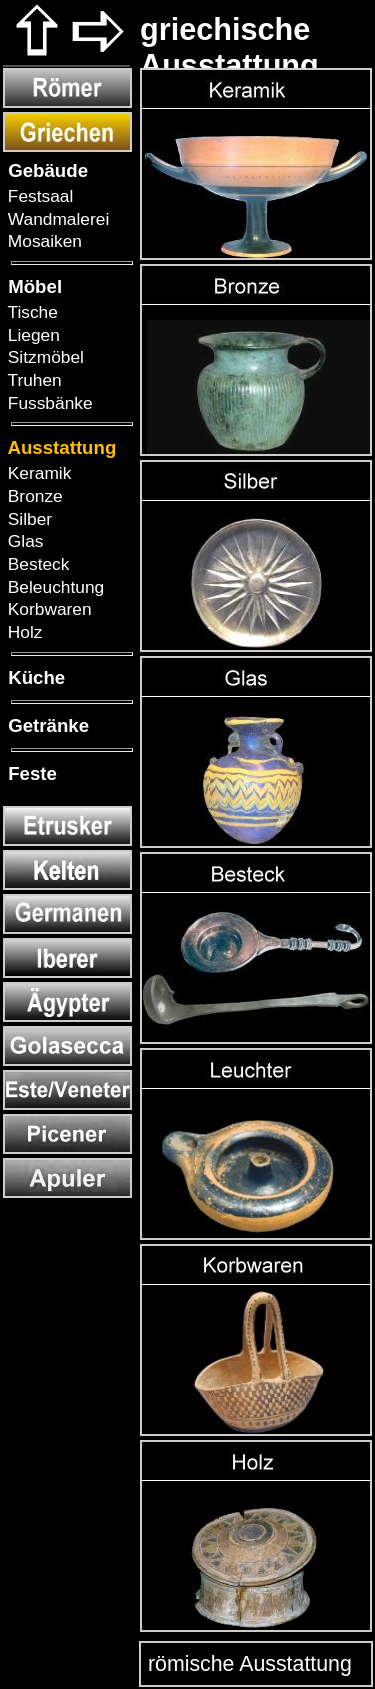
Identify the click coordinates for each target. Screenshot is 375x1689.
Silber (27, 519)
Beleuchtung (53, 587)
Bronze (33, 496)
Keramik (37, 473)
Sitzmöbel (43, 357)
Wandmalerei (56, 219)
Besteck (36, 564)
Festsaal (38, 196)
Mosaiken (42, 241)
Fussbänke (48, 403)
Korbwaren (47, 609)
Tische (30, 312)
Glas (23, 541)
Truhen (32, 380)
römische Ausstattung (247, 1664)
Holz (22, 632)
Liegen (31, 335)
